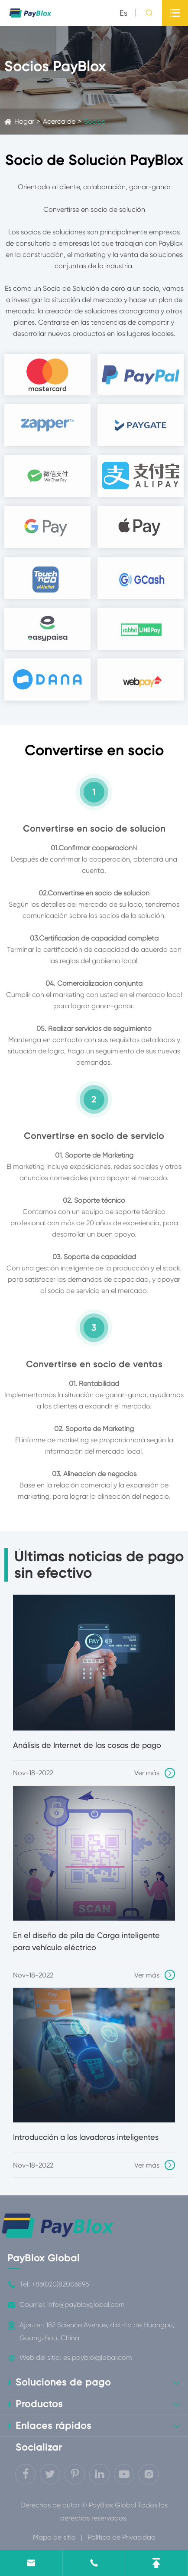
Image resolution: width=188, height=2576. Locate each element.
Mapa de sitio (54, 2537)
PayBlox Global (43, 2258)
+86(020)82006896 (60, 2284)
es (123, 12)
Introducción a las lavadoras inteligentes (86, 2137)
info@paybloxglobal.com (86, 2304)
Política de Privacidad (122, 2537)
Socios (94, 121)
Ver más (154, 1773)
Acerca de (59, 121)
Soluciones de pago (63, 2382)
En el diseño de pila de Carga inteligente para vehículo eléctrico (86, 1941)
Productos (39, 2403)
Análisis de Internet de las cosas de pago (87, 1745)
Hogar (24, 121)
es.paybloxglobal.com (97, 2357)
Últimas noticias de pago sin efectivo (99, 1564)
